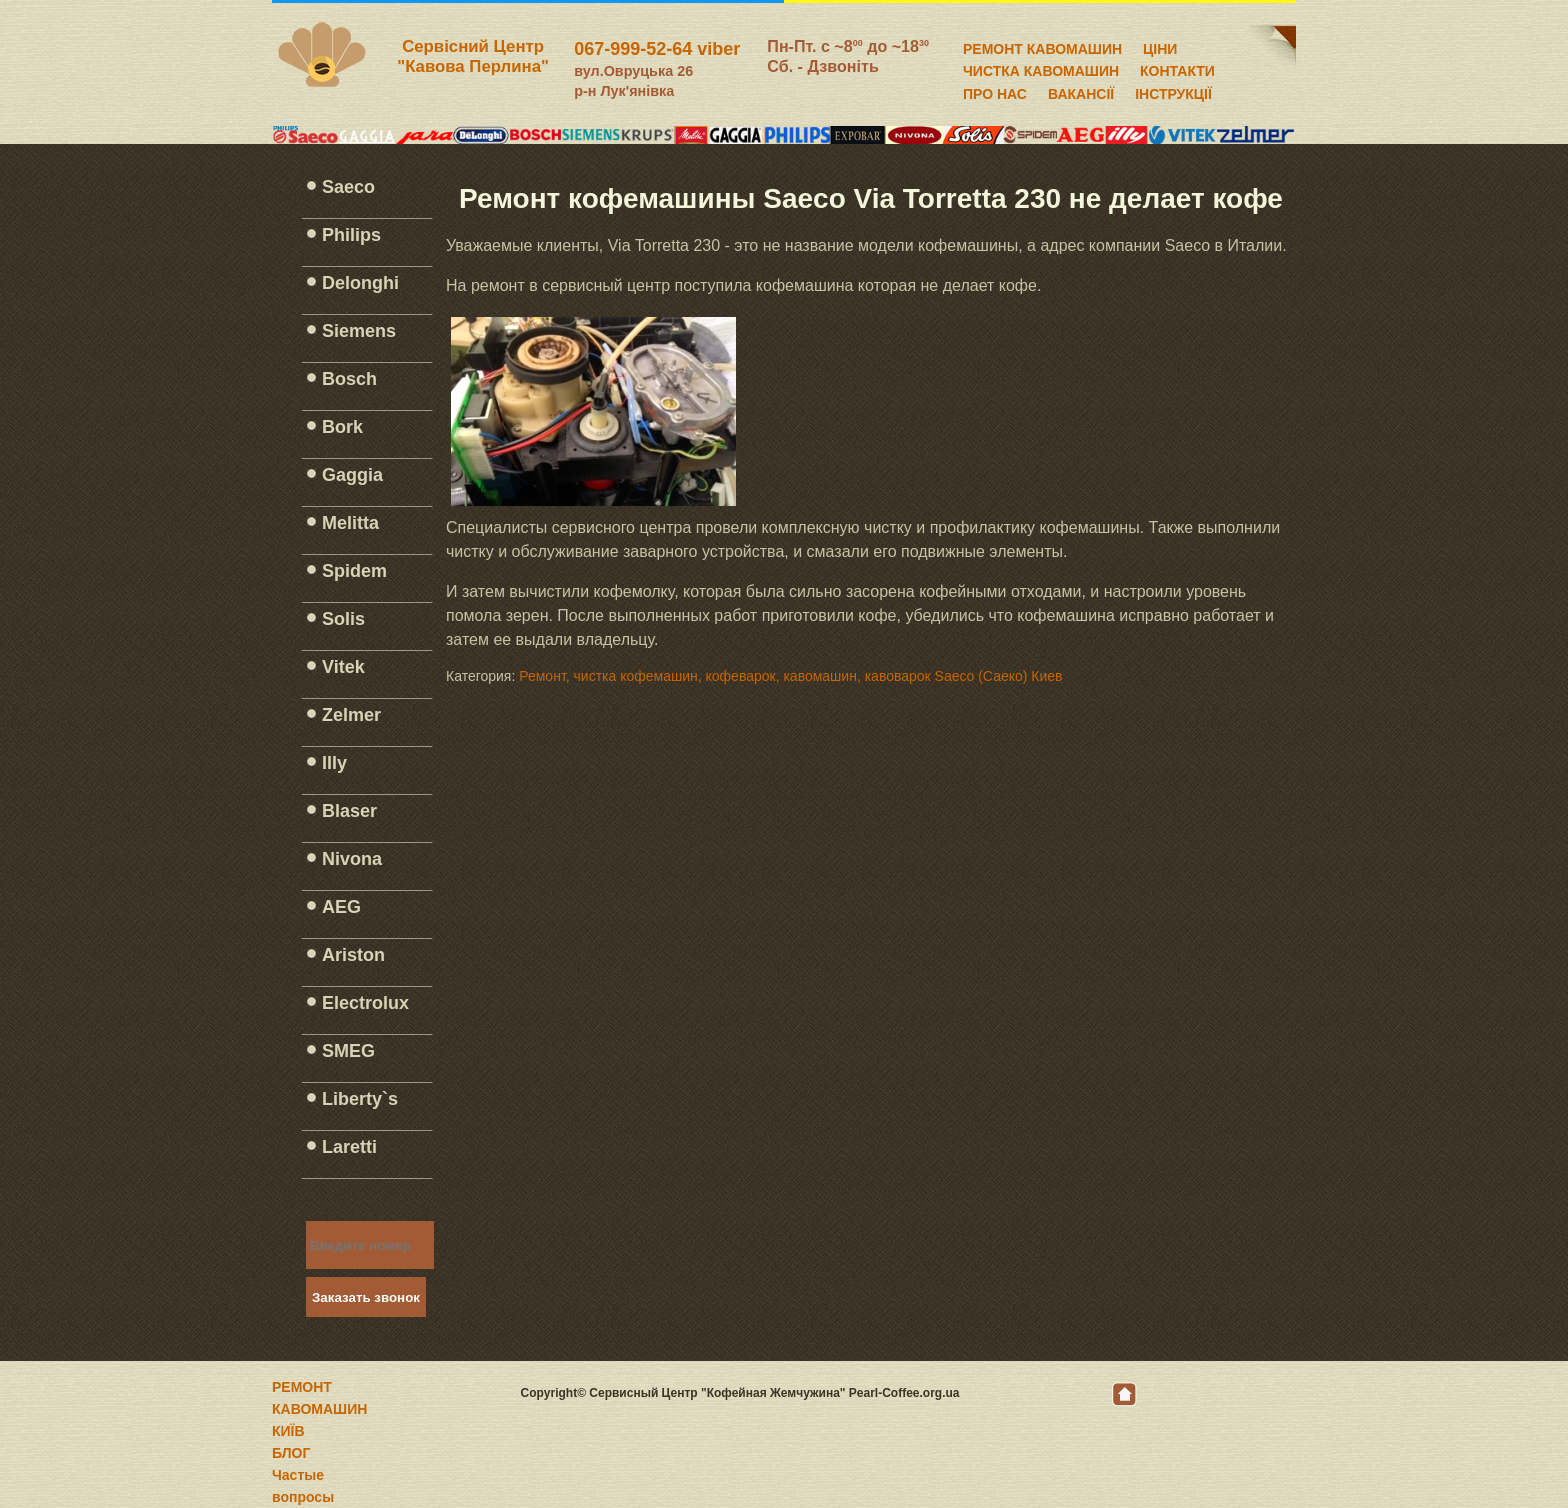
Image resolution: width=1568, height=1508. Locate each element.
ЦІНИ (1160, 46)
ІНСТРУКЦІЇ (1173, 91)
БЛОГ (291, 1453)
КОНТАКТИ (1177, 68)
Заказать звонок (366, 1297)
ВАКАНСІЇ (1081, 91)
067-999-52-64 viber (657, 49)
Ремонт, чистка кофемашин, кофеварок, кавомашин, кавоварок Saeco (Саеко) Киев (790, 676)
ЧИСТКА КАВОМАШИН (1041, 68)
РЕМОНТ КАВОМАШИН (1042, 46)
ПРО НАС (995, 91)
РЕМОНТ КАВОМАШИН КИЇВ (319, 1409)
